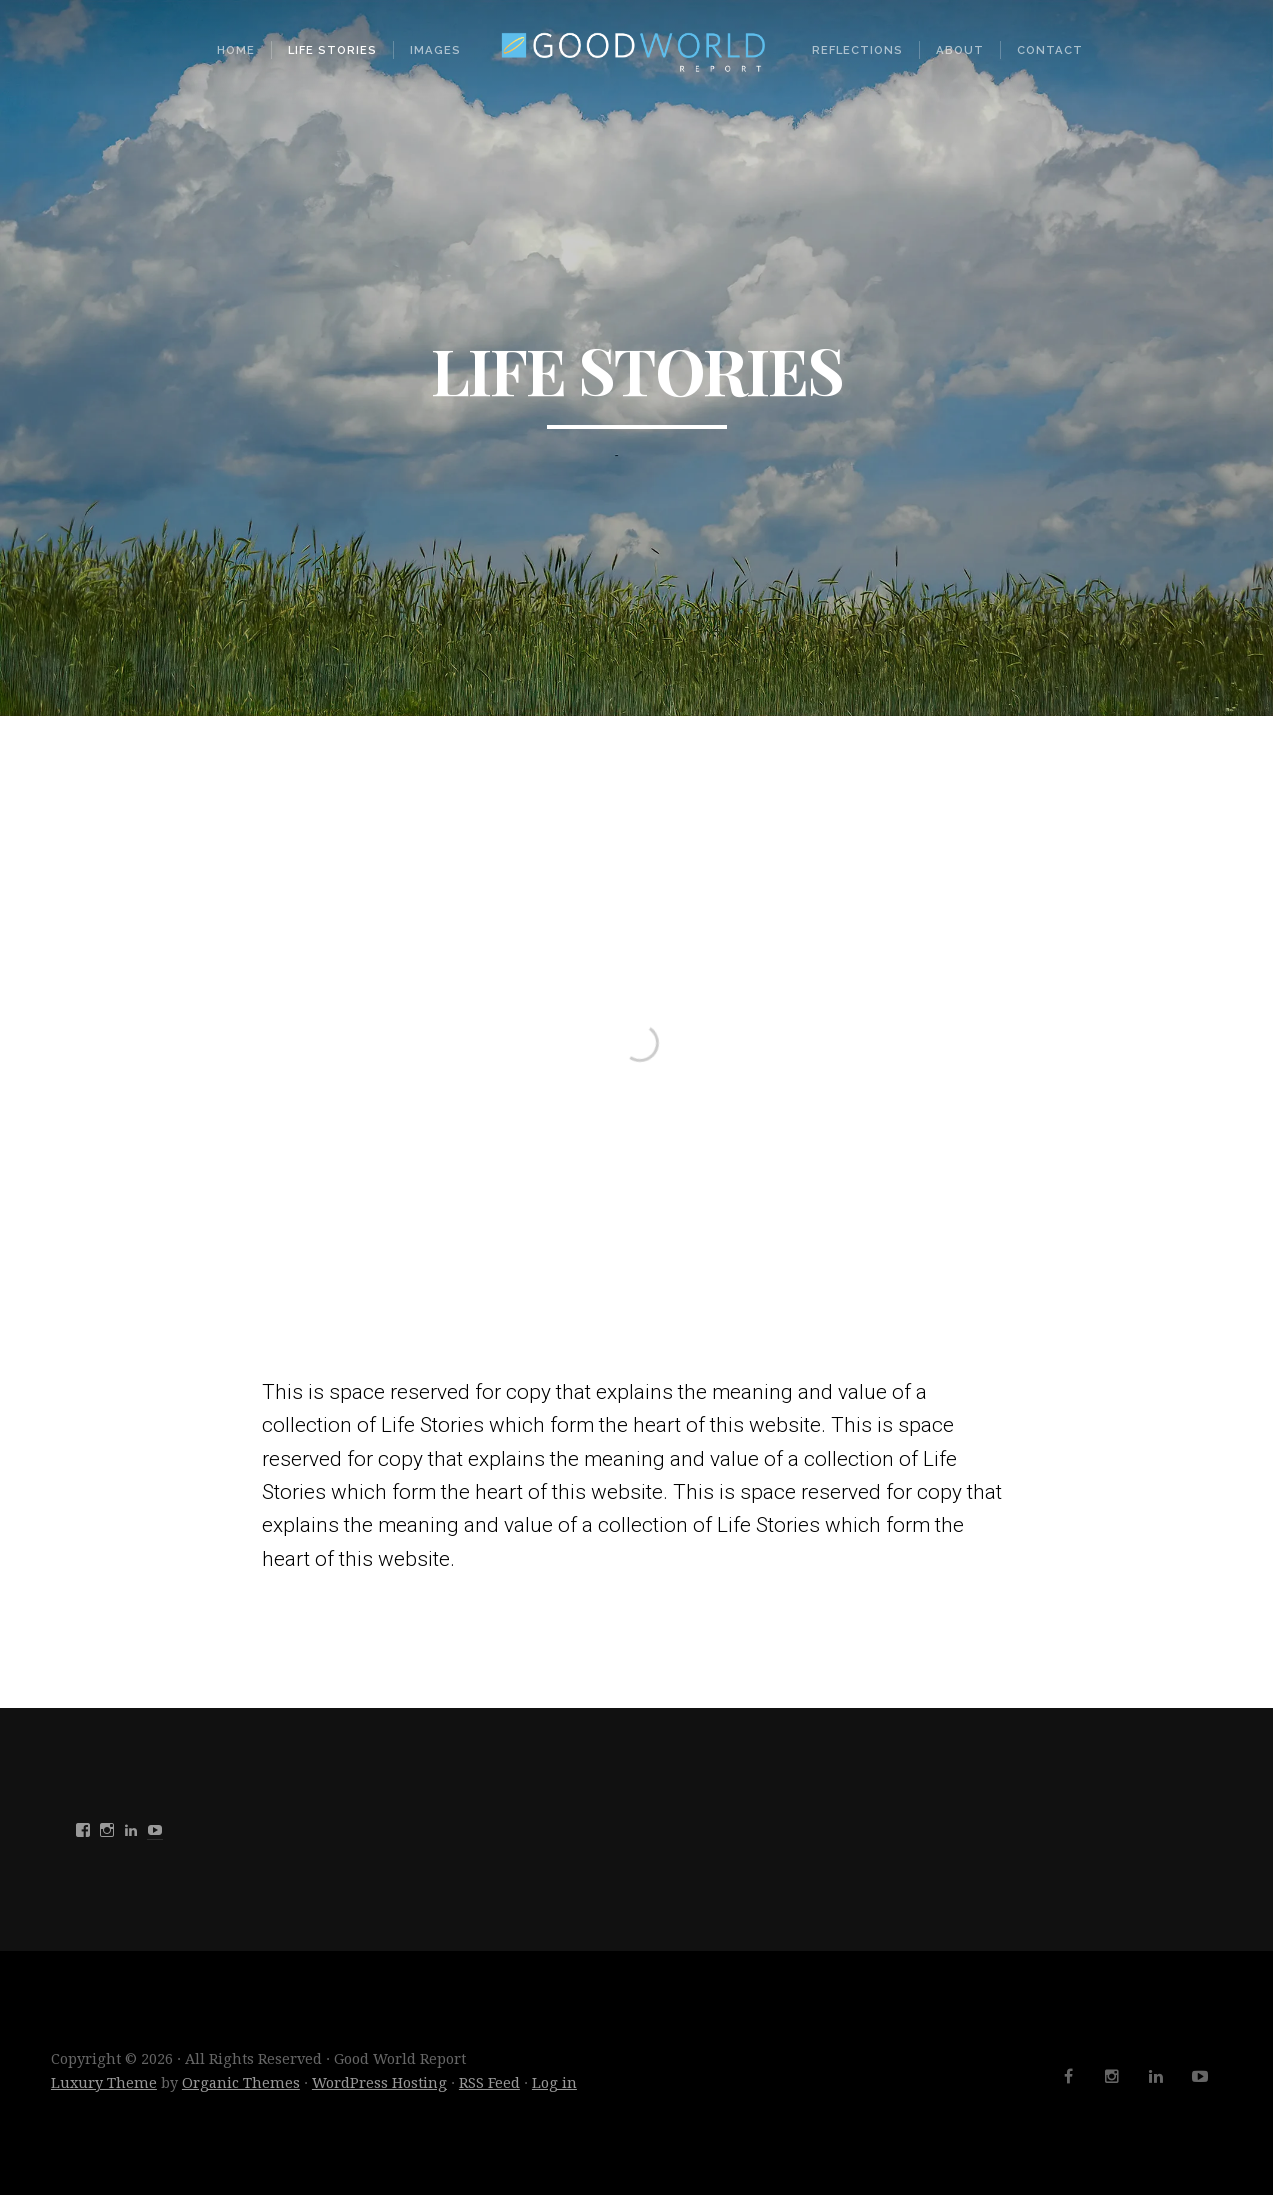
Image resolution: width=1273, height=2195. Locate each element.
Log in (554, 2083)
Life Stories (332, 50)
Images (435, 50)
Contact (1050, 50)
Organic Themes (241, 2083)
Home (236, 50)
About (960, 50)
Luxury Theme (104, 2083)
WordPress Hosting (379, 2083)
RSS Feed (489, 2083)
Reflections (857, 50)
